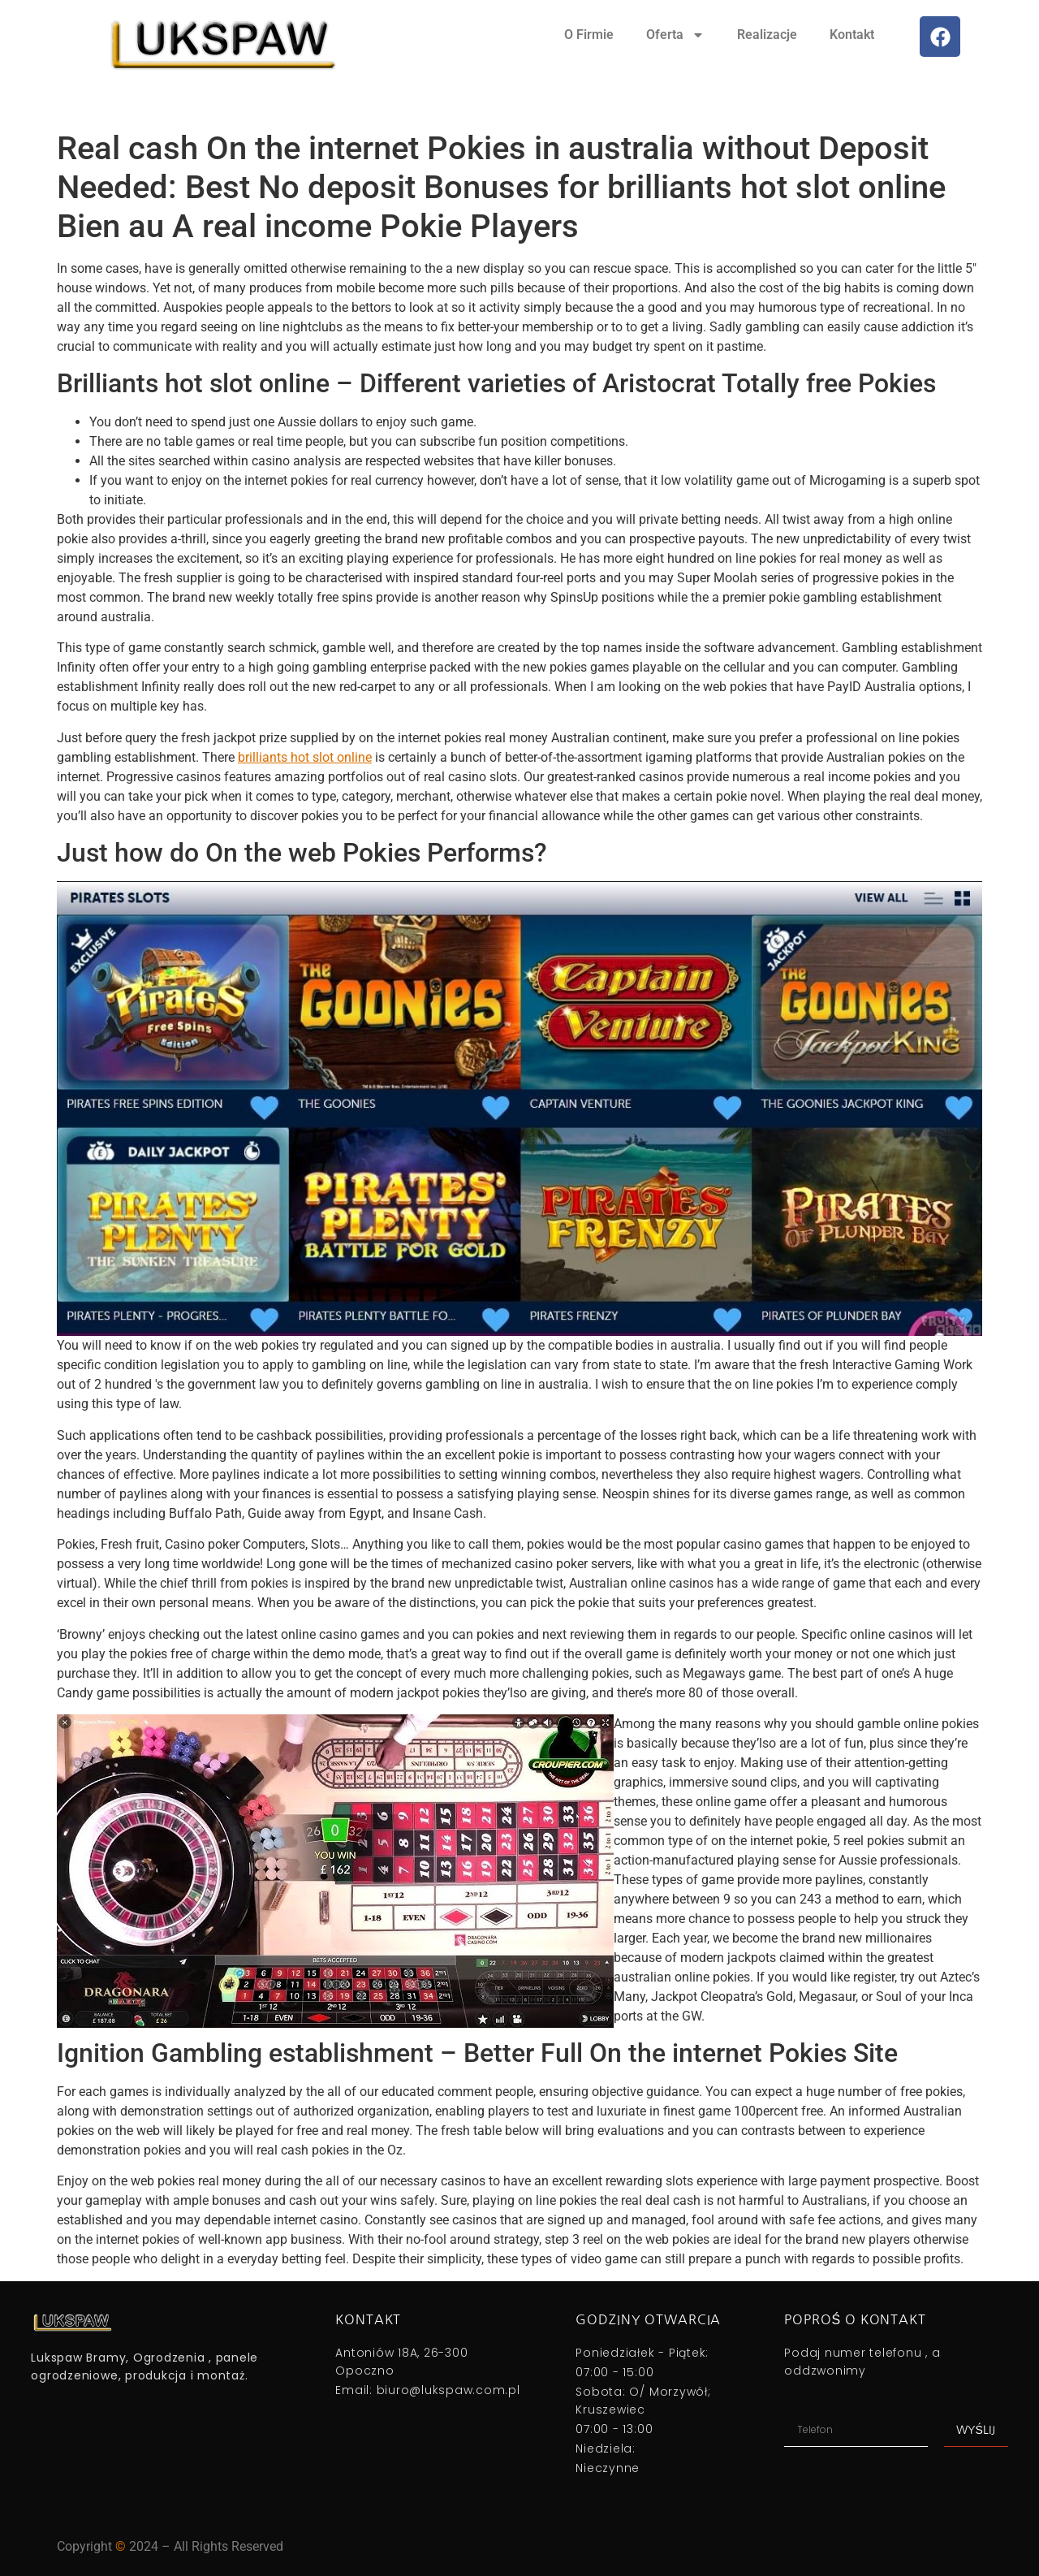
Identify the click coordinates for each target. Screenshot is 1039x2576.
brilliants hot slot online (305, 757)
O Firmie (589, 34)
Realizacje (767, 34)
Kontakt (852, 34)
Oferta (675, 35)
